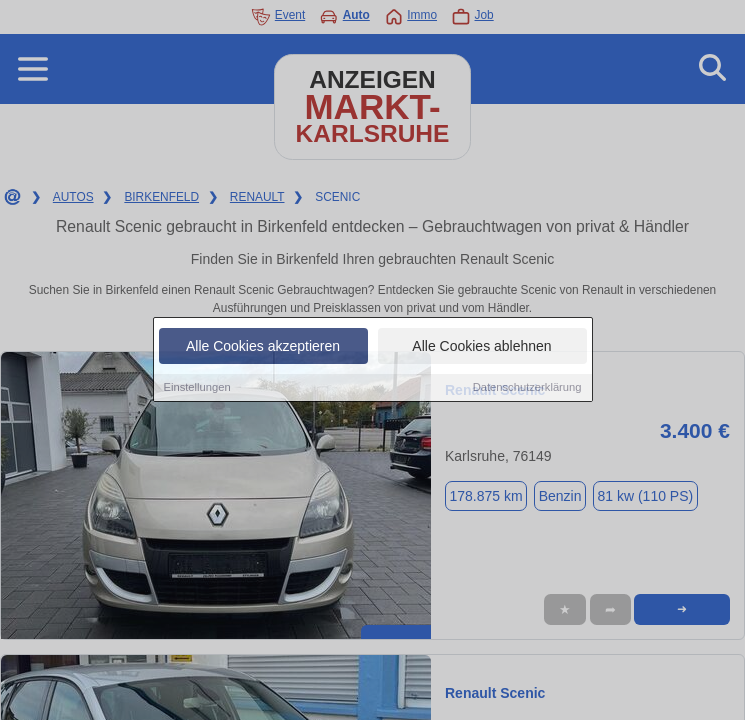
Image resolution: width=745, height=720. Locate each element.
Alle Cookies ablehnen (481, 347)
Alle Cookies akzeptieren (263, 347)
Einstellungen (197, 388)
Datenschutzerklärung (527, 388)
